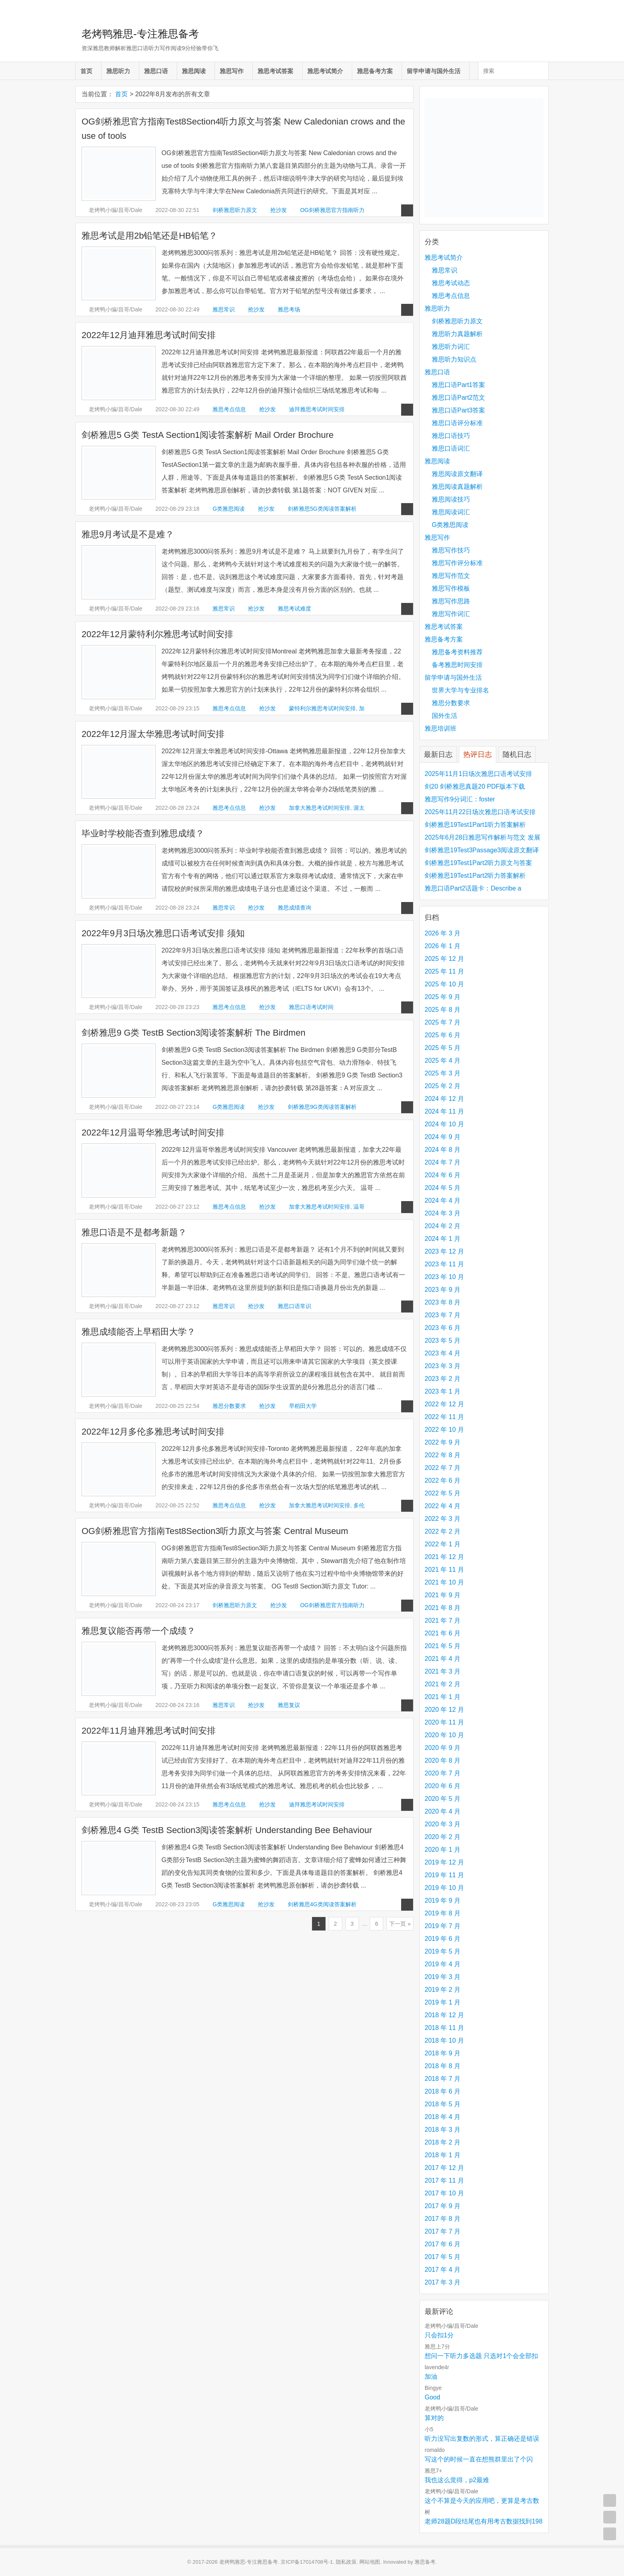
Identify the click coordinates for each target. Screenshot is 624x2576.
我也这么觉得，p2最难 (457, 2480)
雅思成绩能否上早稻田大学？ (138, 1332)
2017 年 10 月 (444, 2193)
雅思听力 (118, 71)
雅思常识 (224, 309)
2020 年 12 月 (444, 1709)
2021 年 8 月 (442, 1607)
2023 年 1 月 (442, 1391)
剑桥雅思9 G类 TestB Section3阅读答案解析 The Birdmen (193, 1033)
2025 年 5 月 (442, 1047)
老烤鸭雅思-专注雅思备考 (140, 34)
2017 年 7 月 (442, 2231)
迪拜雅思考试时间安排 (317, 409)
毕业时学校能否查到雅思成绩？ (143, 833)
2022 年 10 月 (444, 1429)
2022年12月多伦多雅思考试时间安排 (153, 1432)
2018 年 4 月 (442, 2116)
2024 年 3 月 (442, 1213)
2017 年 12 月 (444, 2167)
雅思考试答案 (275, 71)
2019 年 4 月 (442, 1964)
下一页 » (400, 1924)
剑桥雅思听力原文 (235, 210)
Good (432, 2397)
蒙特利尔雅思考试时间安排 (322, 708)
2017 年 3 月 (442, 2282)
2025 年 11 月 (444, 971)
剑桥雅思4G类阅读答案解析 (322, 1904)
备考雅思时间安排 (457, 664)
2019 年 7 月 (442, 1926)
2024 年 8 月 (442, 1149)
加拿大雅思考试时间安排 (319, 808)
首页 (86, 71)
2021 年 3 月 (442, 1671)
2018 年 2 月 (442, 2142)
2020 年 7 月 (442, 1773)
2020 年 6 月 (442, 1786)
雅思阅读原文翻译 (457, 473)
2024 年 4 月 (442, 1200)
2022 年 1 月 (442, 1544)
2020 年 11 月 (444, 1722)
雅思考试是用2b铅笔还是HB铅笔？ (149, 236)
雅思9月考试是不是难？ (128, 534)
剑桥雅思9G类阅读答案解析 (322, 1107)
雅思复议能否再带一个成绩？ (138, 1631)
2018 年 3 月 (442, 2129)
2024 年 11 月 (444, 1111)
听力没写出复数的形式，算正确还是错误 (482, 2438)
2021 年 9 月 (442, 1595)
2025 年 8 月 (442, 1009)
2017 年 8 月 (442, 2218)
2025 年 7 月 (442, 1022)
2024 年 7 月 (442, 1162)
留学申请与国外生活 (433, 71)
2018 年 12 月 (444, 2015)
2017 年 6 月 (442, 2244)
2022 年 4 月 (442, 1506)
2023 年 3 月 (442, 1366)
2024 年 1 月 (442, 1238)
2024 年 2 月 (442, 1226)
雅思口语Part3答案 (458, 410)
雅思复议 (289, 1705)
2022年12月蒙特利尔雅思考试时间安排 (157, 634)
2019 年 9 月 (442, 1900)
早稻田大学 (303, 1406)
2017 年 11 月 (444, 2180)
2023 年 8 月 (442, 1302)
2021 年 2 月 (442, 1684)
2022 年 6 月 (442, 1480)
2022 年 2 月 (442, 1531)
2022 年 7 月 (442, 1467)
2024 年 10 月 (444, 1124)
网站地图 (369, 2562)
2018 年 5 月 (442, 2104)
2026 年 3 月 (442, 933)
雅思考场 (289, 309)
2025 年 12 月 (444, 958)
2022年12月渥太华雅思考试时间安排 (153, 734)
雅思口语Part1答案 (458, 384)
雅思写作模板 (451, 588)
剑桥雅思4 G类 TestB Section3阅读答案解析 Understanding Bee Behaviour (227, 1830)
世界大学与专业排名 (460, 690)
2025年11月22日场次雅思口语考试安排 (480, 812)
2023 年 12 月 (444, 1251)
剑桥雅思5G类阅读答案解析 (322, 508)
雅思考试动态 (451, 283)
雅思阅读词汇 (451, 512)
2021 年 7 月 (442, 1620)
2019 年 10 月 (444, 1887)
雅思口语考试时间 (311, 1007)
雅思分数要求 (229, 1406)
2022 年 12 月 (444, 1404)
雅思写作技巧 (451, 550)
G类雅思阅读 (229, 508)
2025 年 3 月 (442, 1073)
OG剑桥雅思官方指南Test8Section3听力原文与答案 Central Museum (215, 1531)
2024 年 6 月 (442, 1175)
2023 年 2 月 (442, 1378)
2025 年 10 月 (444, 984)
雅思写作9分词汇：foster (460, 799)
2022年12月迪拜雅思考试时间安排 (149, 335)
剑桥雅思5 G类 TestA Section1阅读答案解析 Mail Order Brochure (207, 435)
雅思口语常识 (294, 1306)
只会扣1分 (439, 2335)
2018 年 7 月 (442, 2078)
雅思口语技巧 (451, 435)
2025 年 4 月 (442, 1060)
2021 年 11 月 (444, 1569)
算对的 (434, 2418)
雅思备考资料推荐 (457, 652)
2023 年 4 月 (442, 1353)
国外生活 (444, 715)
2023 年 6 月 (442, 1327)
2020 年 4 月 (442, 1811)
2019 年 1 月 (442, 2002)
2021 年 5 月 (442, 1646)
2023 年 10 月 (444, 1276)
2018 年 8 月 (442, 2066)
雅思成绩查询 (294, 907)
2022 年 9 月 (442, 1442)
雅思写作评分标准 (457, 563)
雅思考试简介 (325, 71)
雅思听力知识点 (454, 359)
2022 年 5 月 (442, 1493)
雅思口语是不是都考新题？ (134, 1232)
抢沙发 (278, 210)
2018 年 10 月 (444, 2040)
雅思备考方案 (375, 71)
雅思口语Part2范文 (458, 397)
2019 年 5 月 (442, 1951)
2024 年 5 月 (442, 1187)
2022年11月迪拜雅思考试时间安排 (149, 1731)
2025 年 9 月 (442, 996)
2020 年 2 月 (442, 1836)
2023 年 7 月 (442, 1315)
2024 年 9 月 (442, 1136)
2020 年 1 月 (442, 1849)
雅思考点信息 (229, 409)
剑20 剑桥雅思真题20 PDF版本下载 (475, 786)
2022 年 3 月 (442, 1518)
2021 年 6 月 (442, 1633)
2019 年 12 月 (444, 1862)
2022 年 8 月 (442, 1455)
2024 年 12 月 (444, 1098)
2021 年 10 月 (444, 1582)
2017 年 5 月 (442, 2256)
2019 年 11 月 (444, 1875)
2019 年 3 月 (442, 1976)
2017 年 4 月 (442, 2269)
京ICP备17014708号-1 (307, 2562)
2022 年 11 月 (444, 1416)
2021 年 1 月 (442, 1696)
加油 (431, 2376)
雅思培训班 (440, 728)
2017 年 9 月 (442, 2206)
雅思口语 (156, 71)
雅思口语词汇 (451, 448)
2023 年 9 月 (442, 1289)
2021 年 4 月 (442, 1658)
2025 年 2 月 (442, 1086)
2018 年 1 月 (442, 2155)
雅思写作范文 (451, 575)
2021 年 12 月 (444, 1556)
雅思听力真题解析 (457, 334)
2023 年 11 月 (444, 1264)
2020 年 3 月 (442, 1824)
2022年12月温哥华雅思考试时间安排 (153, 1132)
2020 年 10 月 (444, 1735)
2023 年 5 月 (442, 1340)
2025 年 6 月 (442, 1035)
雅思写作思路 (451, 601)
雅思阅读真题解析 (457, 486)
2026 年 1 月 (442, 946)
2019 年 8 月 (442, 1913)
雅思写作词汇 (451, 613)
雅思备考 (425, 2562)
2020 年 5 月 (442, 1798)
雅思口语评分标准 (457, 423)
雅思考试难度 (294, 608)
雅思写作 (232, 71)
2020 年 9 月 (442, 1747)
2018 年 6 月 (442, 2091)
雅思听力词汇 (451, 346)
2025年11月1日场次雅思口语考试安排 (478, 773)
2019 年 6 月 (442, 1938)
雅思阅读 (194, 71)
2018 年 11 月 (444, 2027)
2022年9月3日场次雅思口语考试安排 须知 (163, 933)
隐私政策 (346, 2562)
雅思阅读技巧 (451, 499)
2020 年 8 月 (442, 1760)
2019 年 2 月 (442, 1989)
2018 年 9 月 (442, 2053)
